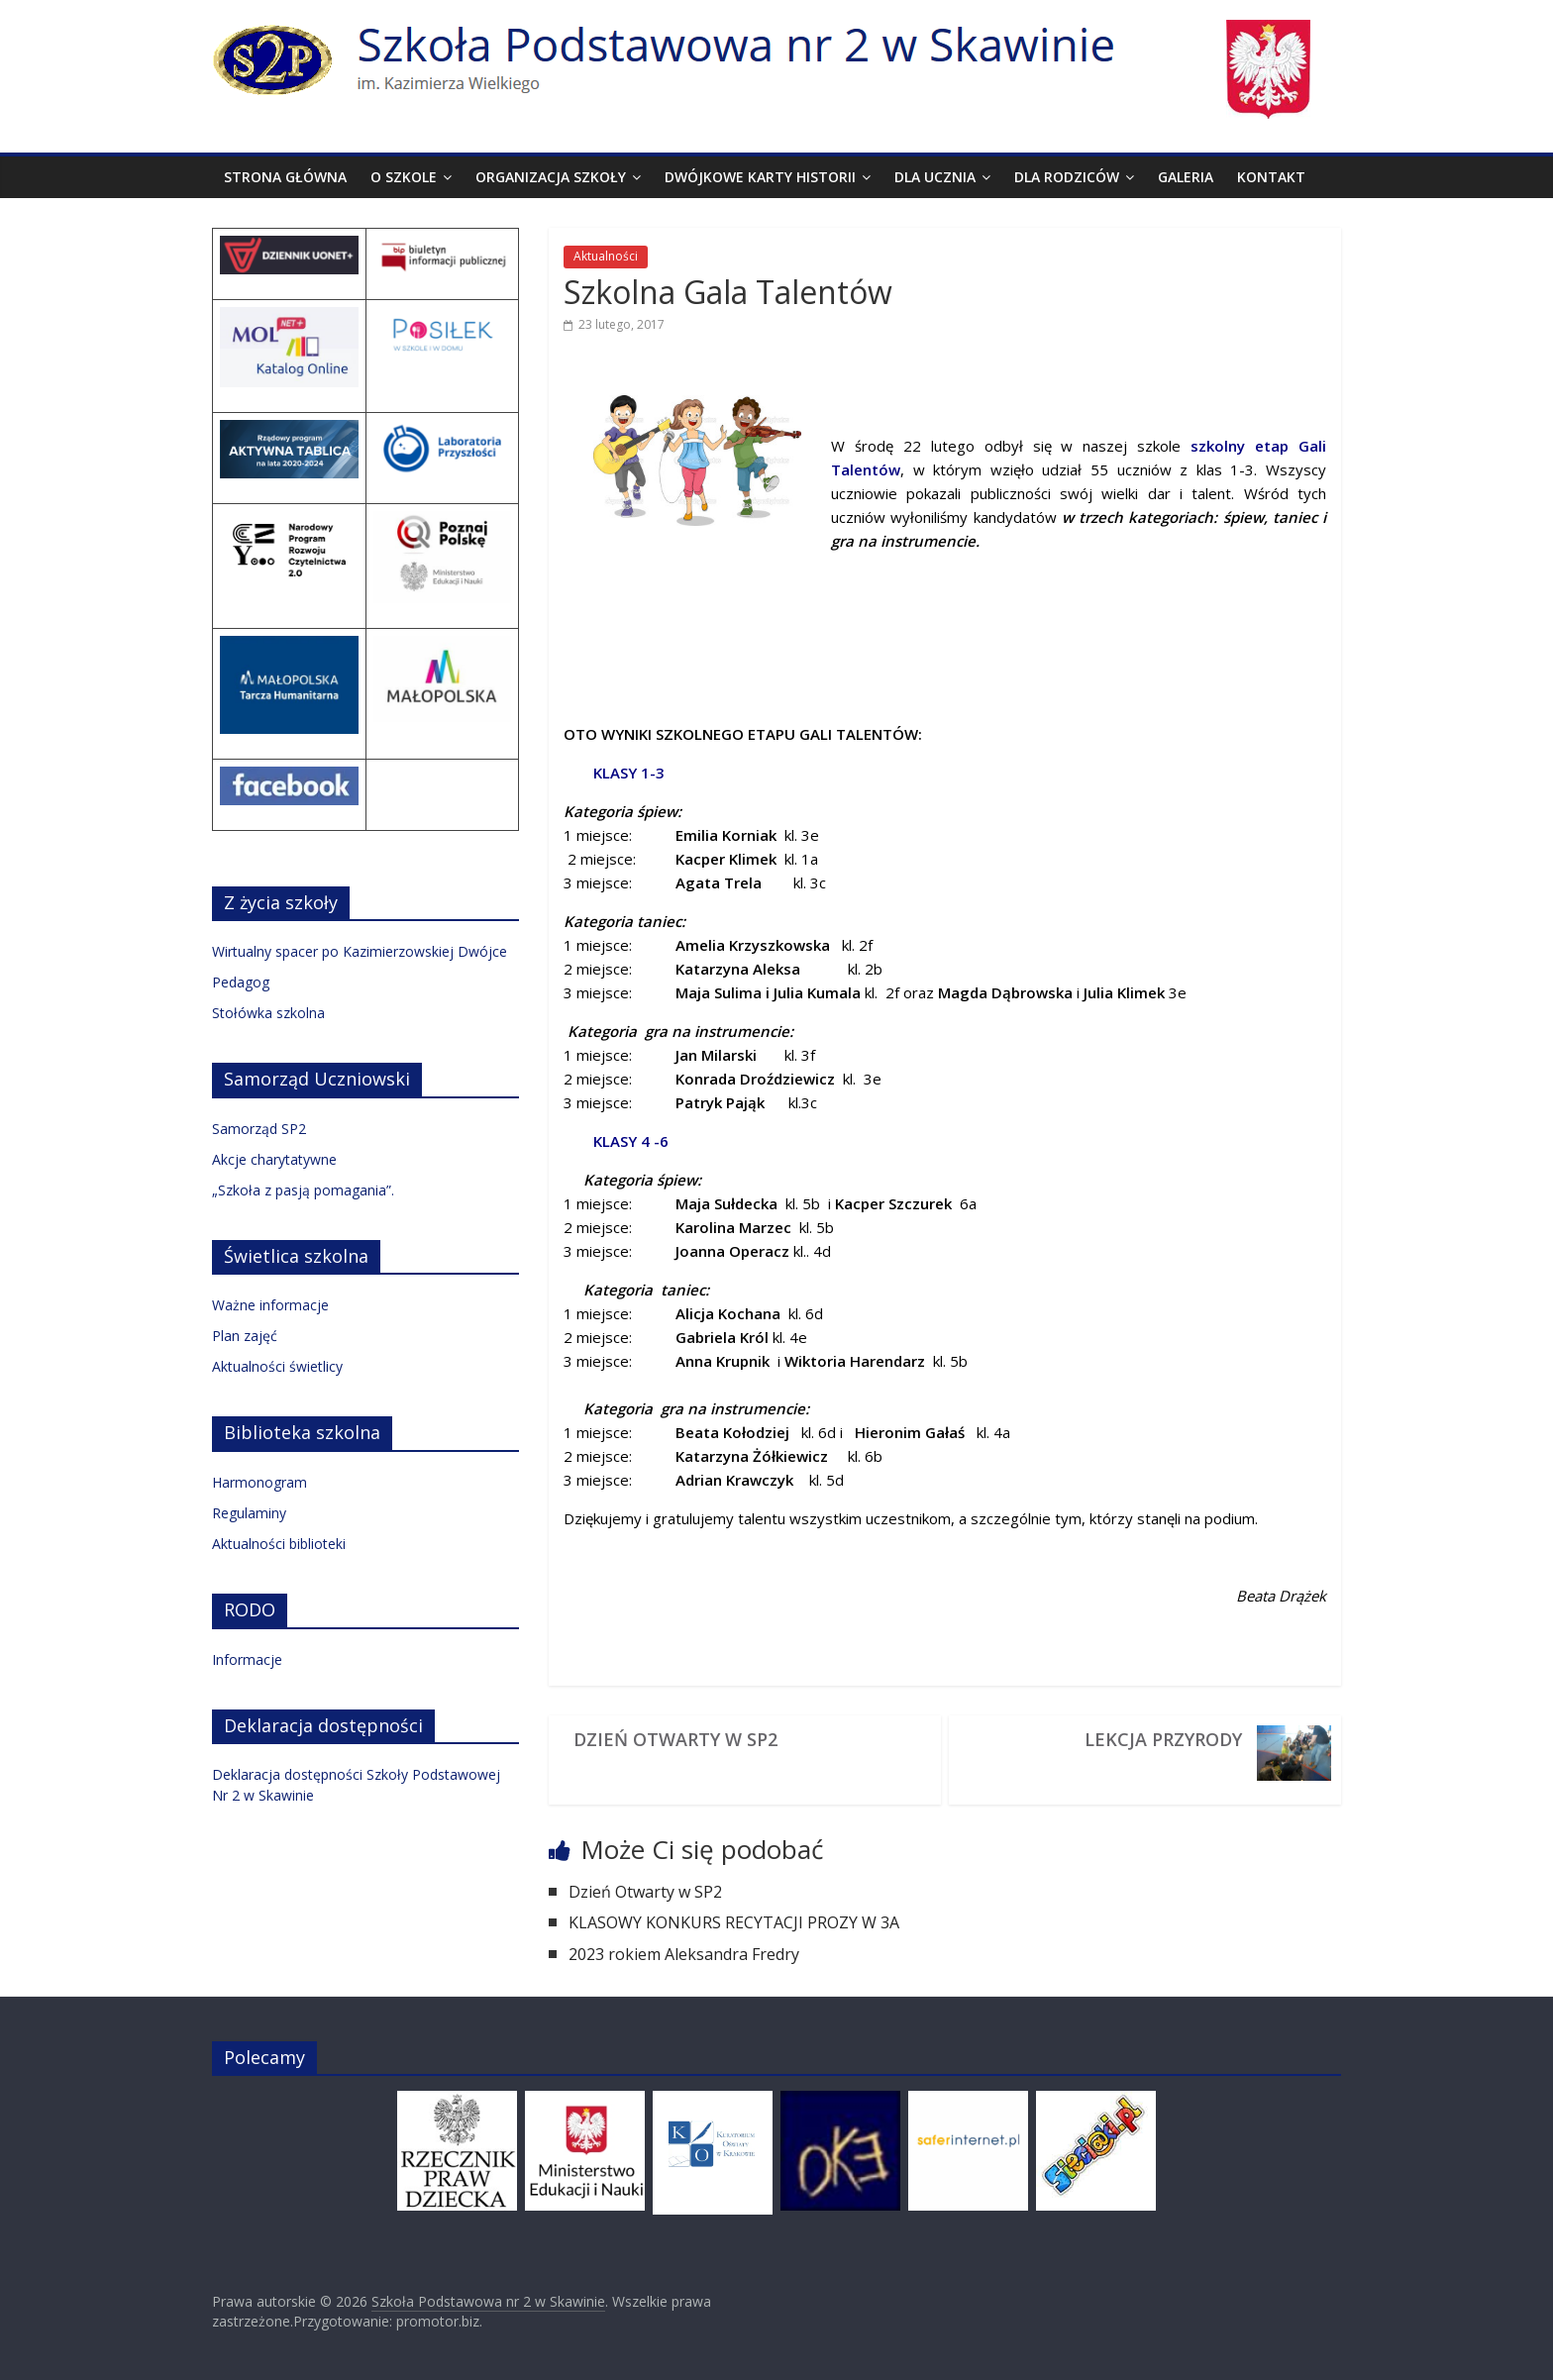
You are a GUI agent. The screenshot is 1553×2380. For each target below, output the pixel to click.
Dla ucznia (935, 176)
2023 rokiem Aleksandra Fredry (684, 1954)
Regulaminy (249, 1512)
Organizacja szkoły (550, 176)
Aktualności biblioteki (279, 1543)
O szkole (403, 176)
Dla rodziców (1066, 176)
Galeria (1185, 176)
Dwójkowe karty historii (760, 176)
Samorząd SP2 (259, 1128)
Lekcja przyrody (1163, 1739)
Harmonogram (259, 1482)
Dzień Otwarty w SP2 (675, 1739)
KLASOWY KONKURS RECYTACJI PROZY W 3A (736, 1922)
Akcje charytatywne (274, 1159)
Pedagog (240, 982)
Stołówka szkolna (268, 1012)
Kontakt (1271, 176)
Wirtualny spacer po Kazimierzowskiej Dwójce (359, 951)
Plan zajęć (244, 1335)
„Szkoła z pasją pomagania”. (303, 1190)
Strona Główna (285, 176)
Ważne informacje (270, 1304)
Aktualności (605, 256)
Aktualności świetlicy (277, 1366)
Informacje (247, 1659)
